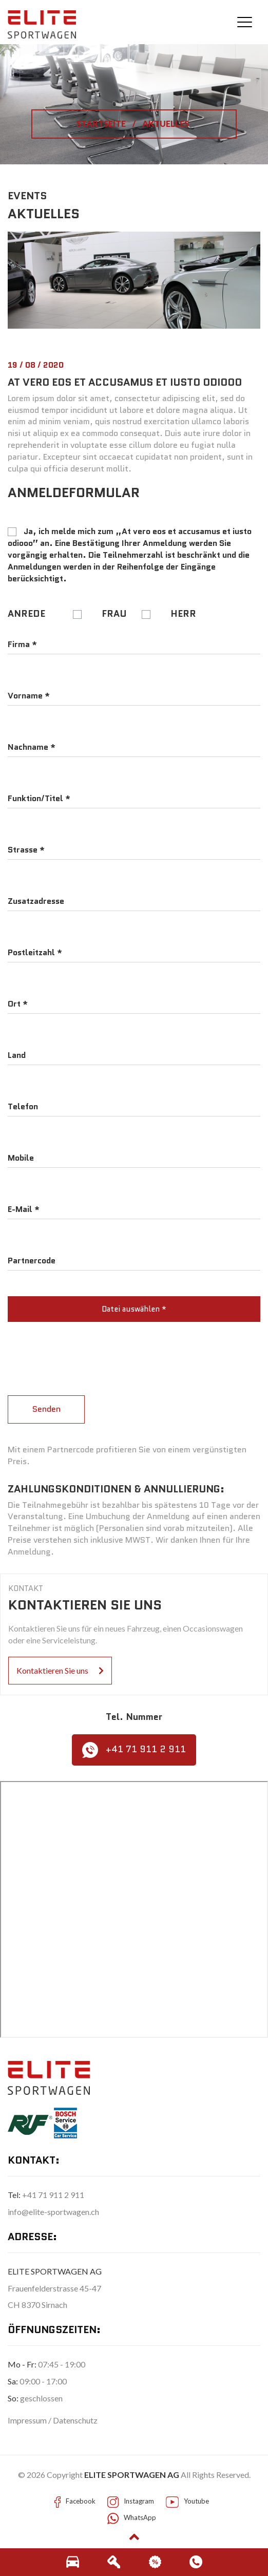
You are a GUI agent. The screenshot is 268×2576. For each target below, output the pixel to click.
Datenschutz (75, 2420)
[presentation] (86, 1350)
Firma (22, 644)
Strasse (26, 850)
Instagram (139, 2501)
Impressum (28, 2420)
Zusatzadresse (36, 901)
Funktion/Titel (39, 798)
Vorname (29, 696)
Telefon (23, 1106)
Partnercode (31, 1260)
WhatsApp (140, 2517)
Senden (46, 1409)
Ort (18, 1004)
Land (17, 1055)
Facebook (80, 2501)
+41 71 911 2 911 (134, 1750)
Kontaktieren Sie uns (60, 1670)
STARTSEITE (101, 123)
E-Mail (24, 1209)
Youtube (196, 2501)
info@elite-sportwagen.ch (53, 2212)
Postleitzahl (35, 952)
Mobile (21, 1158)
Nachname (31, 747)
